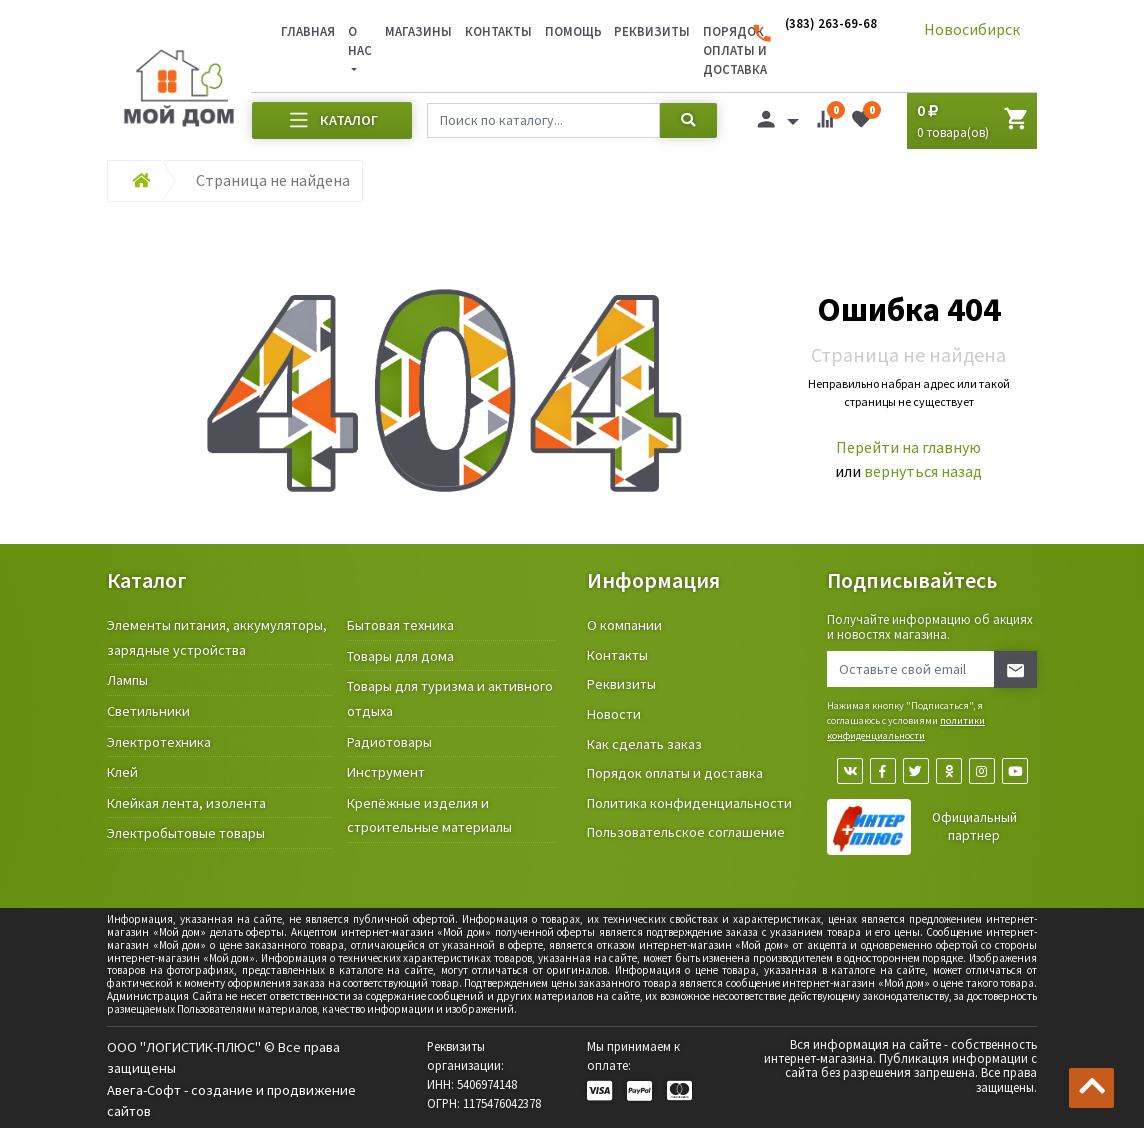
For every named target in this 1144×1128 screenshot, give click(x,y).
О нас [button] (360, 40)
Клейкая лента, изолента (186, 803)
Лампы (127, 680)
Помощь (573, 31)
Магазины (418, 31)
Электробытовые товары (186, 833)
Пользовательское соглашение (686, 832)
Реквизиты (652, 31)
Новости (614, 714)
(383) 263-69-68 (831, 23)
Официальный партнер (974, 826)
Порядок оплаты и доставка (675, 773)
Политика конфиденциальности (689, 803)
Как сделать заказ (644, 744)
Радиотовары (389, 742)
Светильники (148, 711)
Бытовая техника (400, 625)
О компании (624, 625)
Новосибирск (972, 29)
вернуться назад (923, 471)
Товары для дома (400, 656)
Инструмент (386, 772)
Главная (308, 31)
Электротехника (159, 742)
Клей (122, 772)
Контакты (498, 31)
